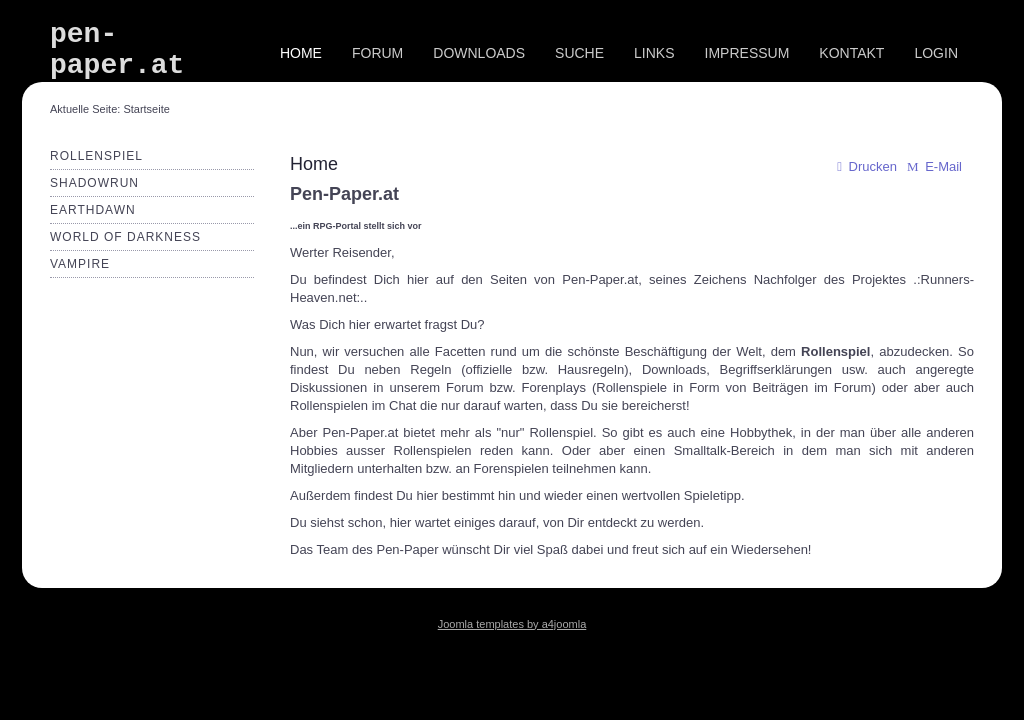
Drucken (864, 166)
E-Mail (933, 166)
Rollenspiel (96, 156)
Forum (377, 53)
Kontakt (851, 53)
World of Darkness (125, 237)
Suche (579, 53)
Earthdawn (93, 210)
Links (654, 53)
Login (936, 53)
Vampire (80, 264)
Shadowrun (94, 183)
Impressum (747, 53)
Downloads (479, 53)
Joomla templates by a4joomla (512, 624)
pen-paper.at (117, 50)
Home (301, 53)
